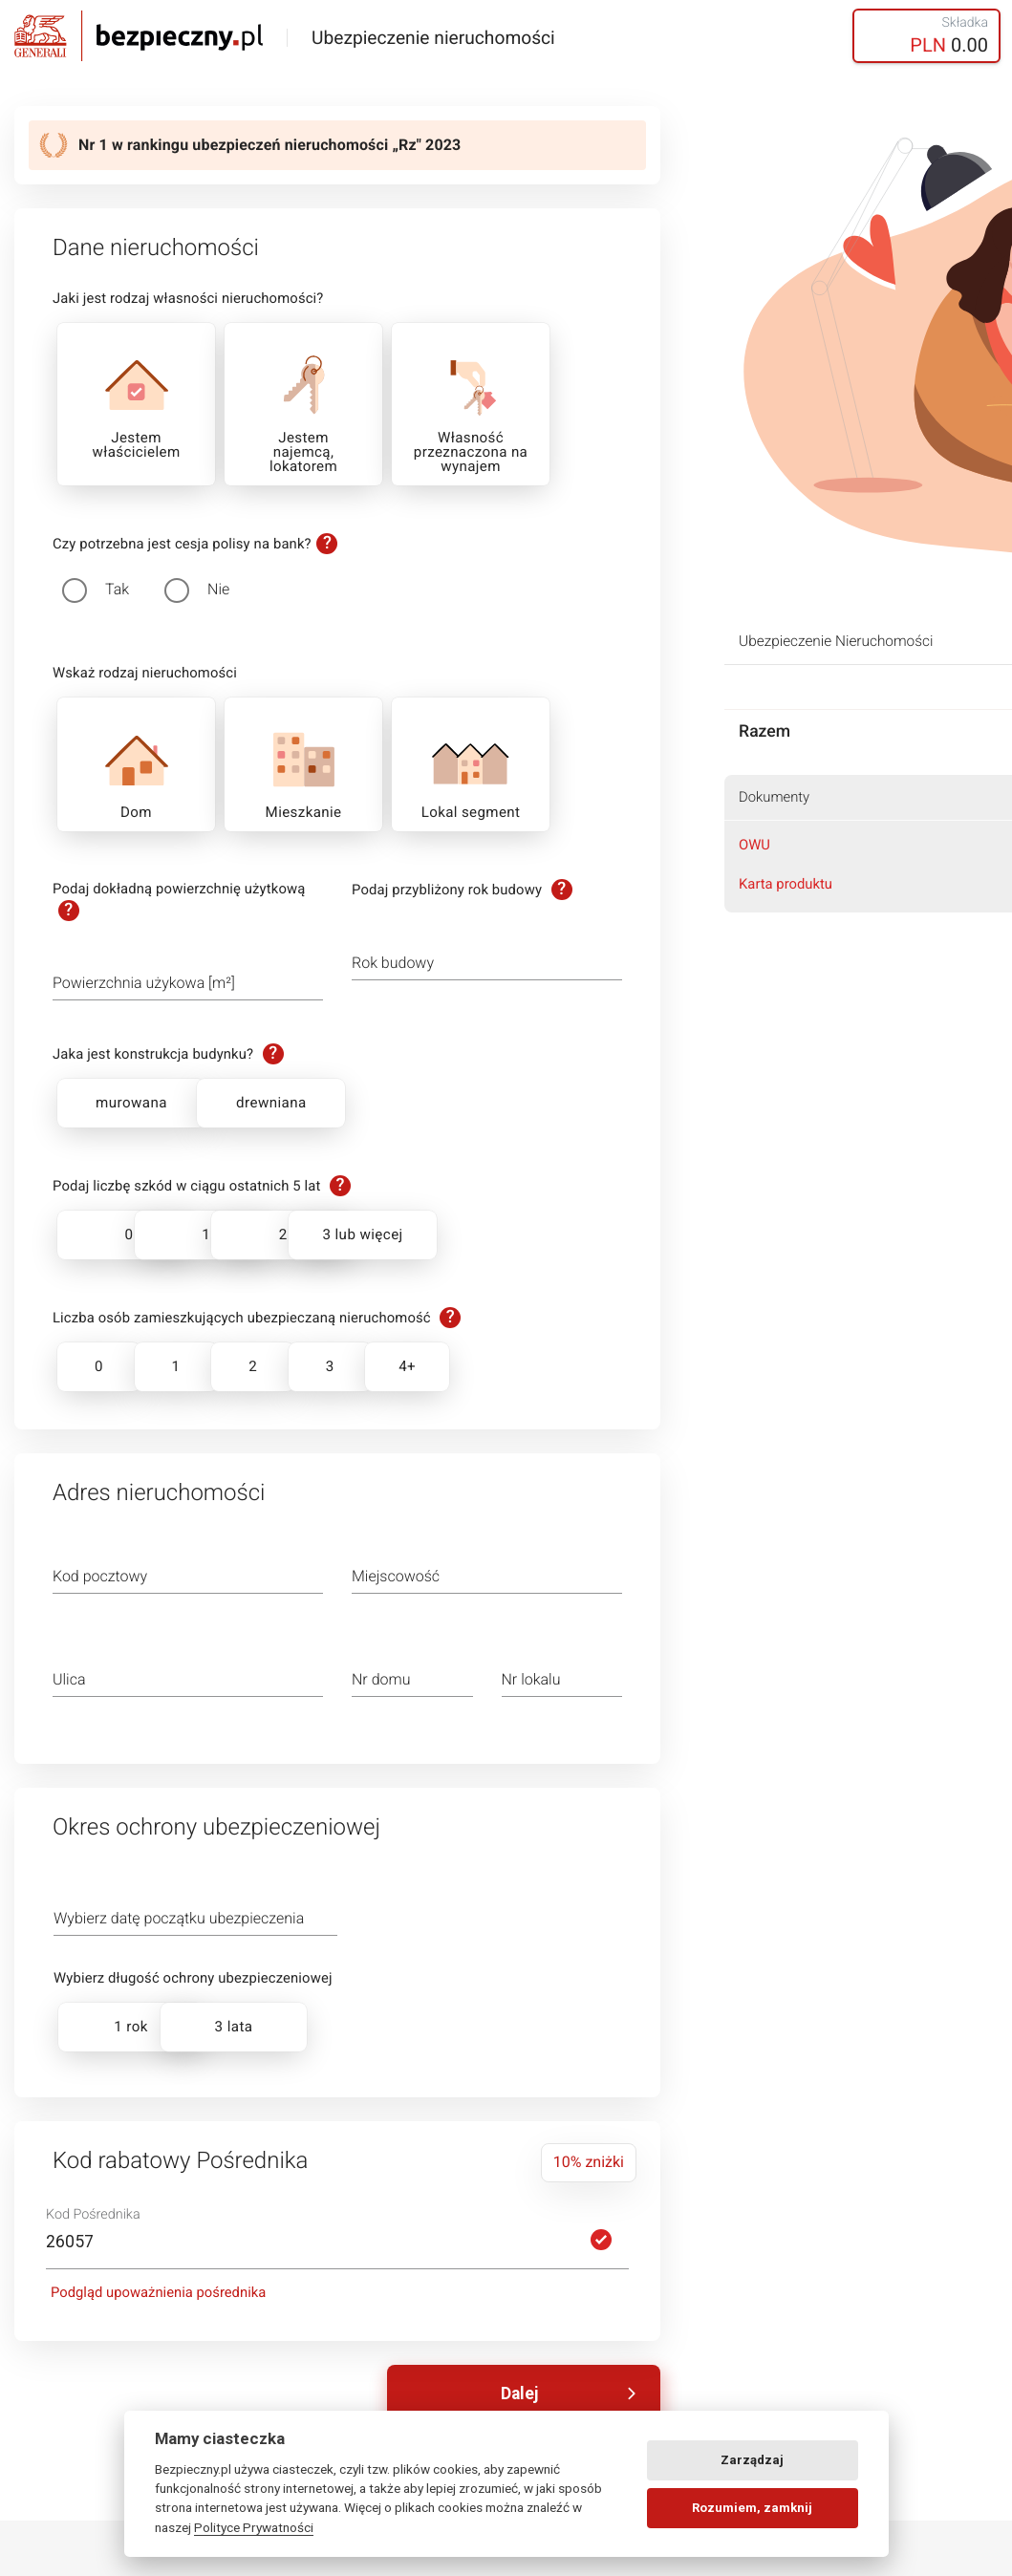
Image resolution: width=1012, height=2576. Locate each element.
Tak (117, 589)
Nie (218, 589)
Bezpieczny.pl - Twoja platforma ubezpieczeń (138, 36)
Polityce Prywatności (253, 2527)
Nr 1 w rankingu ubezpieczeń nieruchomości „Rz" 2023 (269, 145)
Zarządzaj (752, 2460)
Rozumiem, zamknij (752, 2508)
